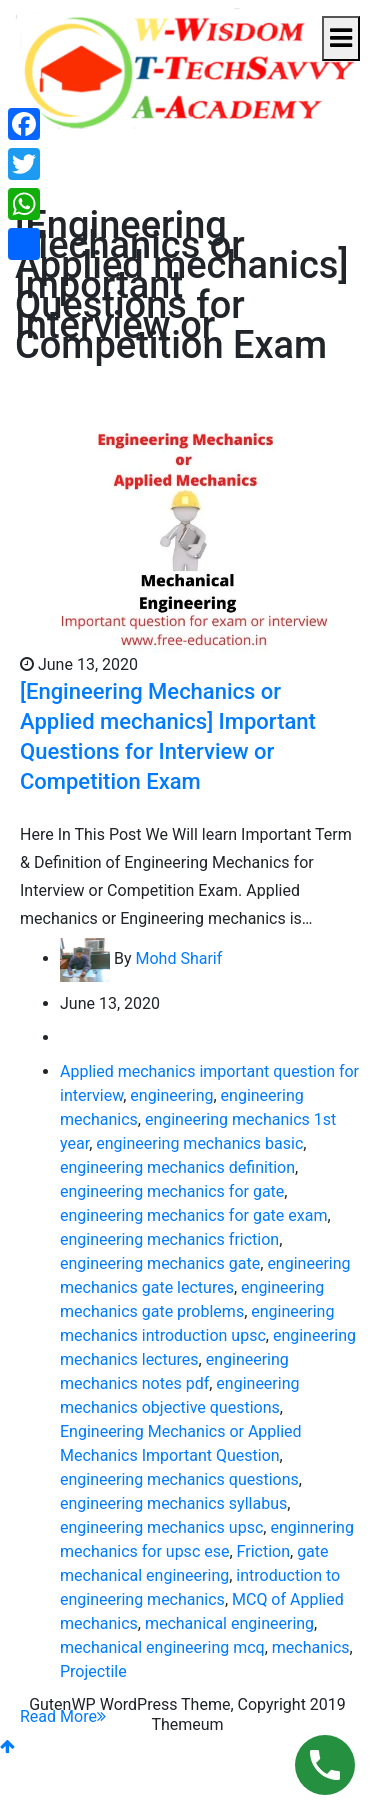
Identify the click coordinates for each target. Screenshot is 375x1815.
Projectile (93, 1671)
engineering (171, 1095)
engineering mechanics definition (177, 1167)
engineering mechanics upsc (161, 1527)
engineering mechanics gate (160, 1263)
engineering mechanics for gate (172, 1191)
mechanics (311, 1647)
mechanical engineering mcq (162, 1647)
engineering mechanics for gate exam (193, 1215)
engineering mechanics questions (179, 1479)
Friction (263, 1551)
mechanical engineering (229, 1623)
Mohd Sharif (178, 958)
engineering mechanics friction (169, 1239)
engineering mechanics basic (199, 1143)
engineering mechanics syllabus (173, 1503)
